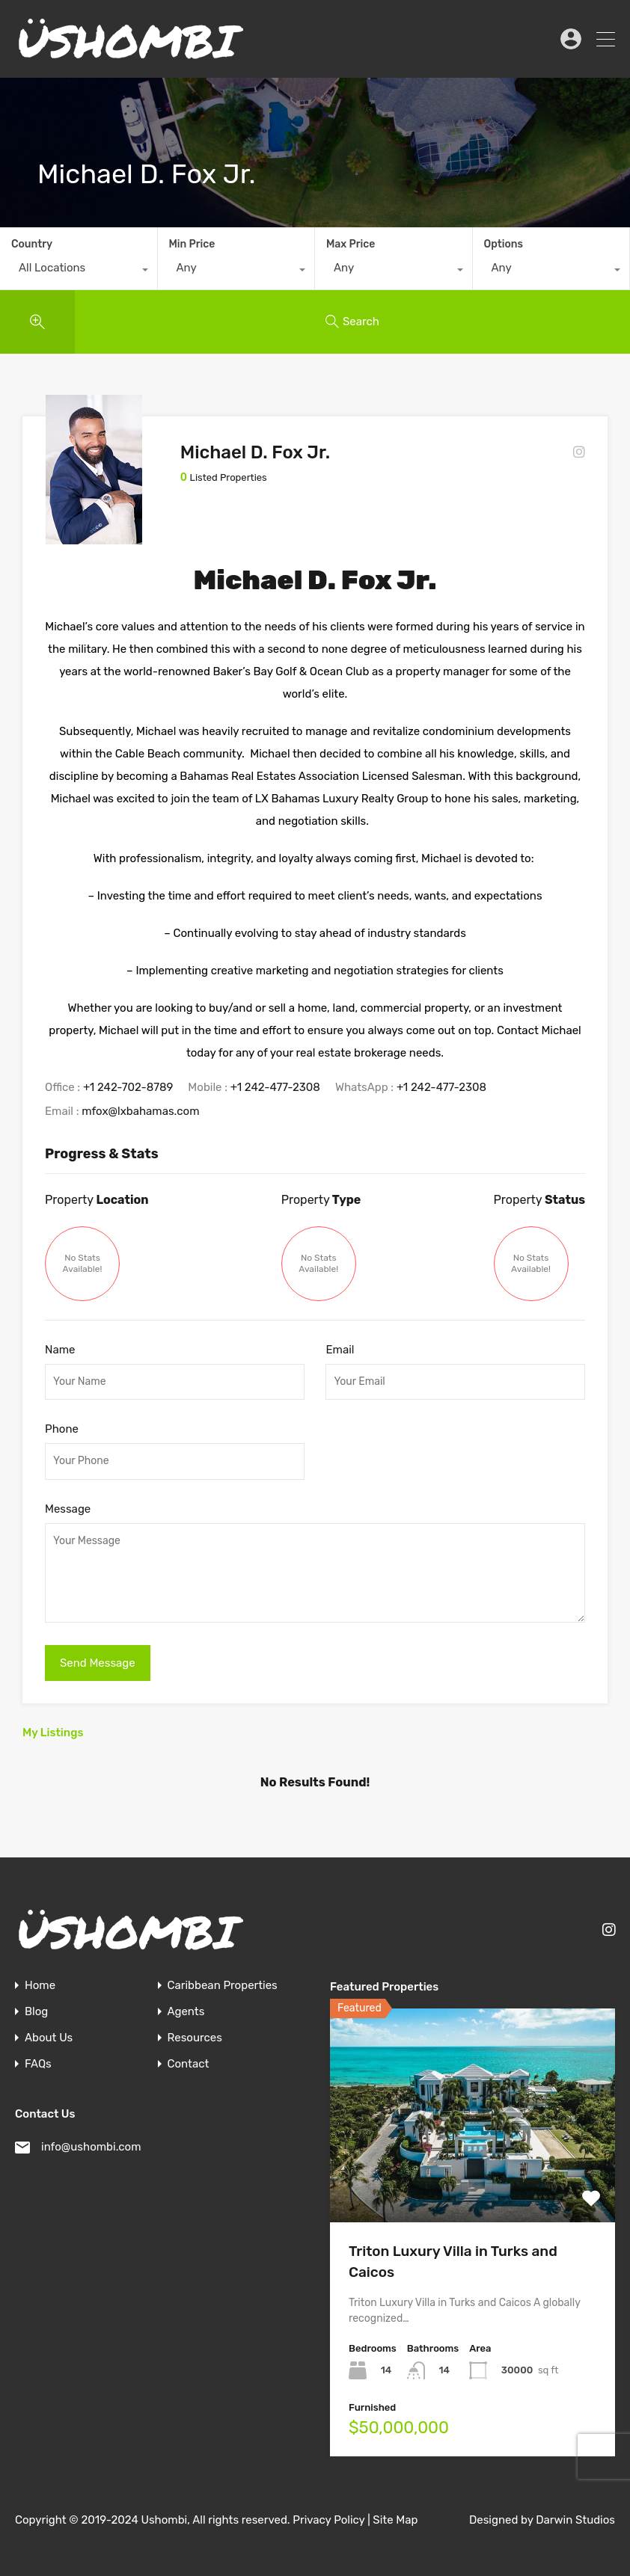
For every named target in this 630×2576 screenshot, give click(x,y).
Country (31, 244)
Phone (62, 1429)
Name (60, 1349)
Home (40, 1985)
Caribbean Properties (223, 1985)
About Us (49, 2038)
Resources (195, 2038)
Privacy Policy (328, 2520)
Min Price (192, 244)
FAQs (38, 2064)
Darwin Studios (575, 2520)
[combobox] (78, 271)
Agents (186, 2011)
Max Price (350, 244)
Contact (189, 2064)
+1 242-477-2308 (275, 1087)
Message (68, 1509)
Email (339, 1349)
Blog (36, 2011)
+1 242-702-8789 (128, 1087)
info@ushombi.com (91, 2147)
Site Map (395, 2520)
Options (503, 244)
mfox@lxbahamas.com (140, 1111)
